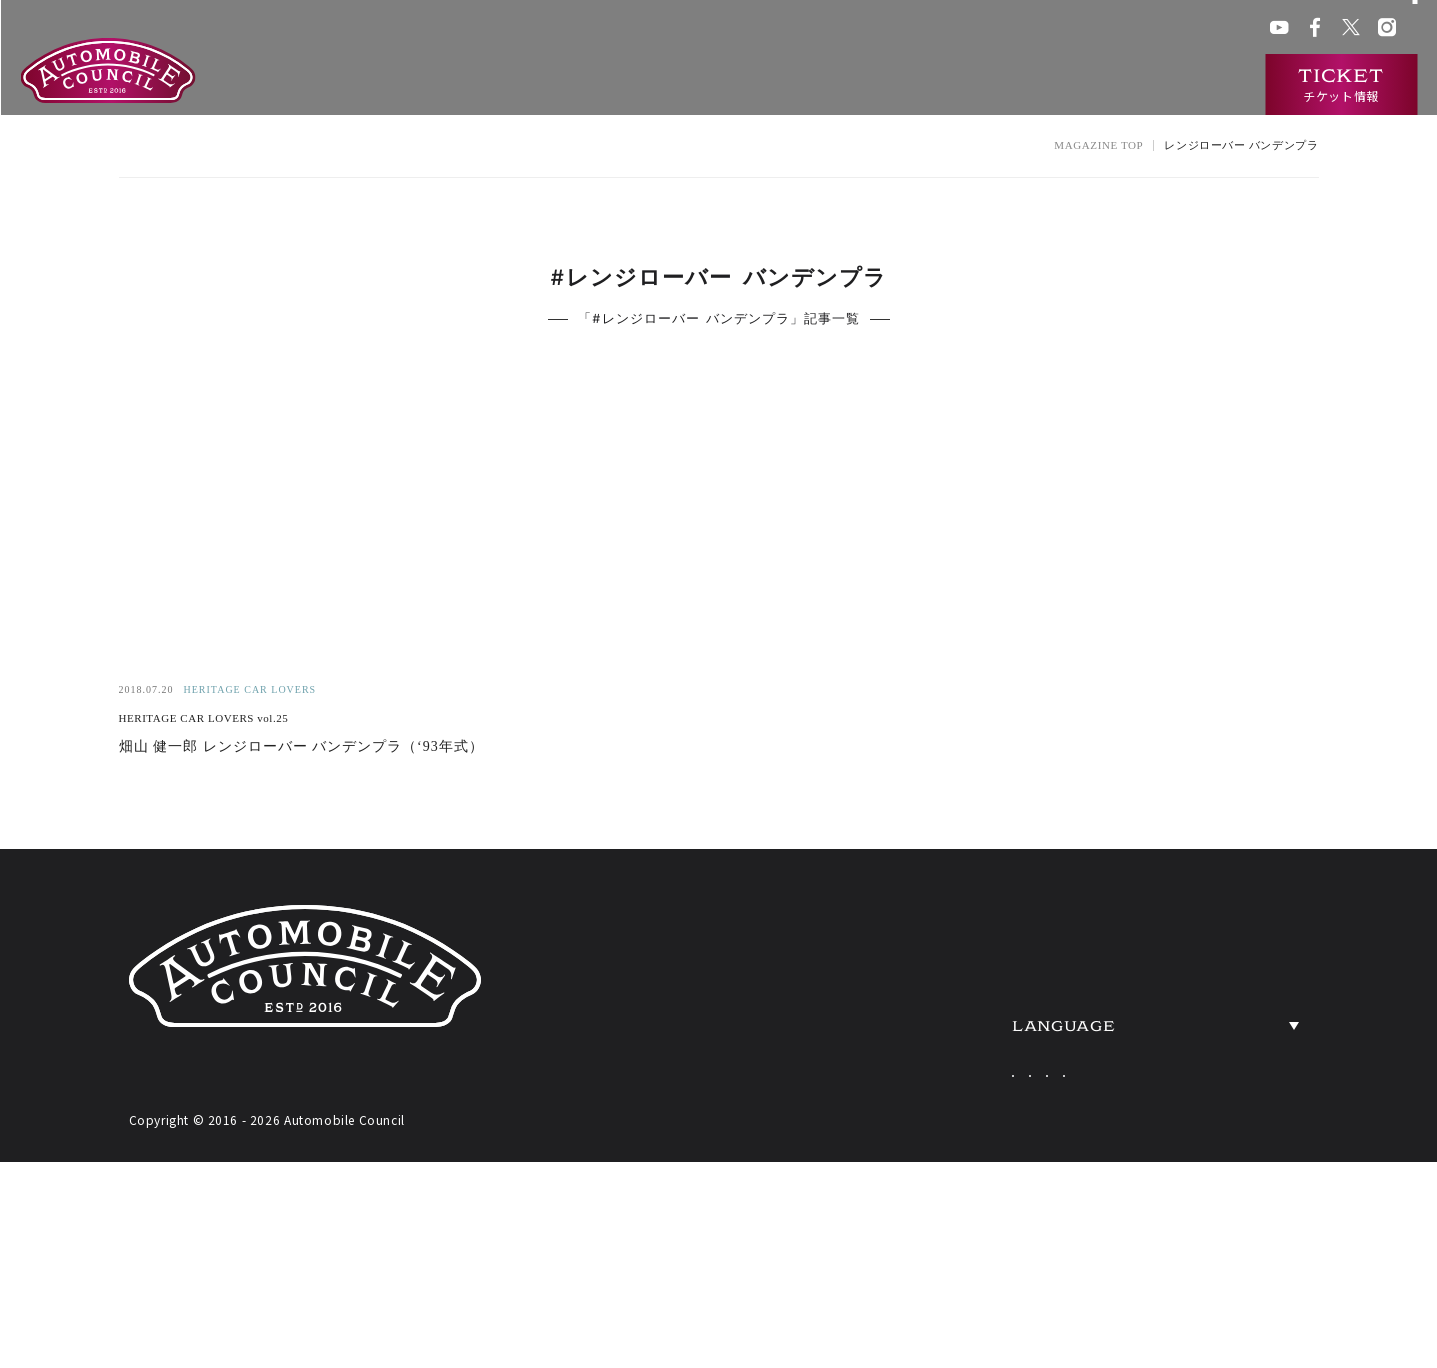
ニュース (1088, 85)
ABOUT (909, 934)
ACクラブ (984, 29)
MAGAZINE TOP (1098, 145)
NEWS (1203, 934)
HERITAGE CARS (973, 1054)
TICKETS (920, 1114)
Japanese (1001, 1183)
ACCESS (1215, 1054)
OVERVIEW (1236, 994)
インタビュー (1191, 85)
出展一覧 (837, 85)
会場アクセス (903, 29)
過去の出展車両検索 (963, 85)
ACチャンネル (1066, 29)
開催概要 (748, 85)
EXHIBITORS (945, 994)
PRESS (1206, 1114)
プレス (1141, 29)
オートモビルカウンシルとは (593, 85)
